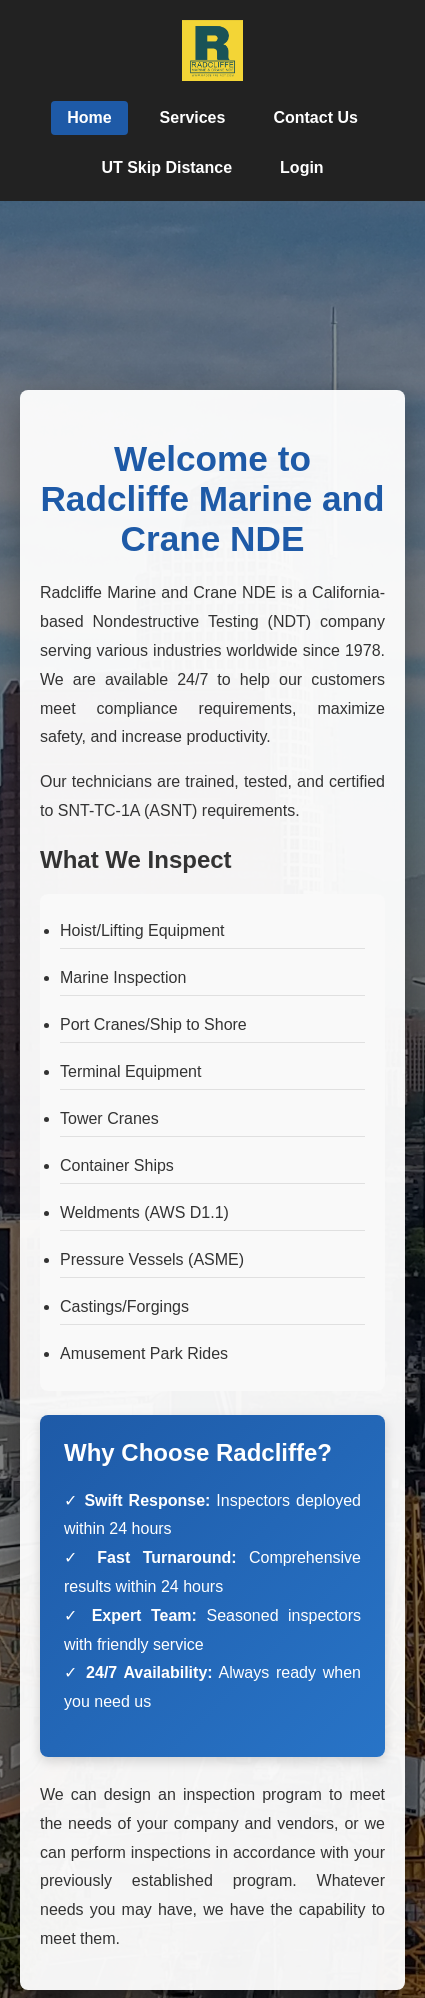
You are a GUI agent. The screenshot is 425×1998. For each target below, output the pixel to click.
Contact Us (315, 117)
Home (89, 117)
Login (302, 167)
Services (193, 117)
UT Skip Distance (166, 167)
